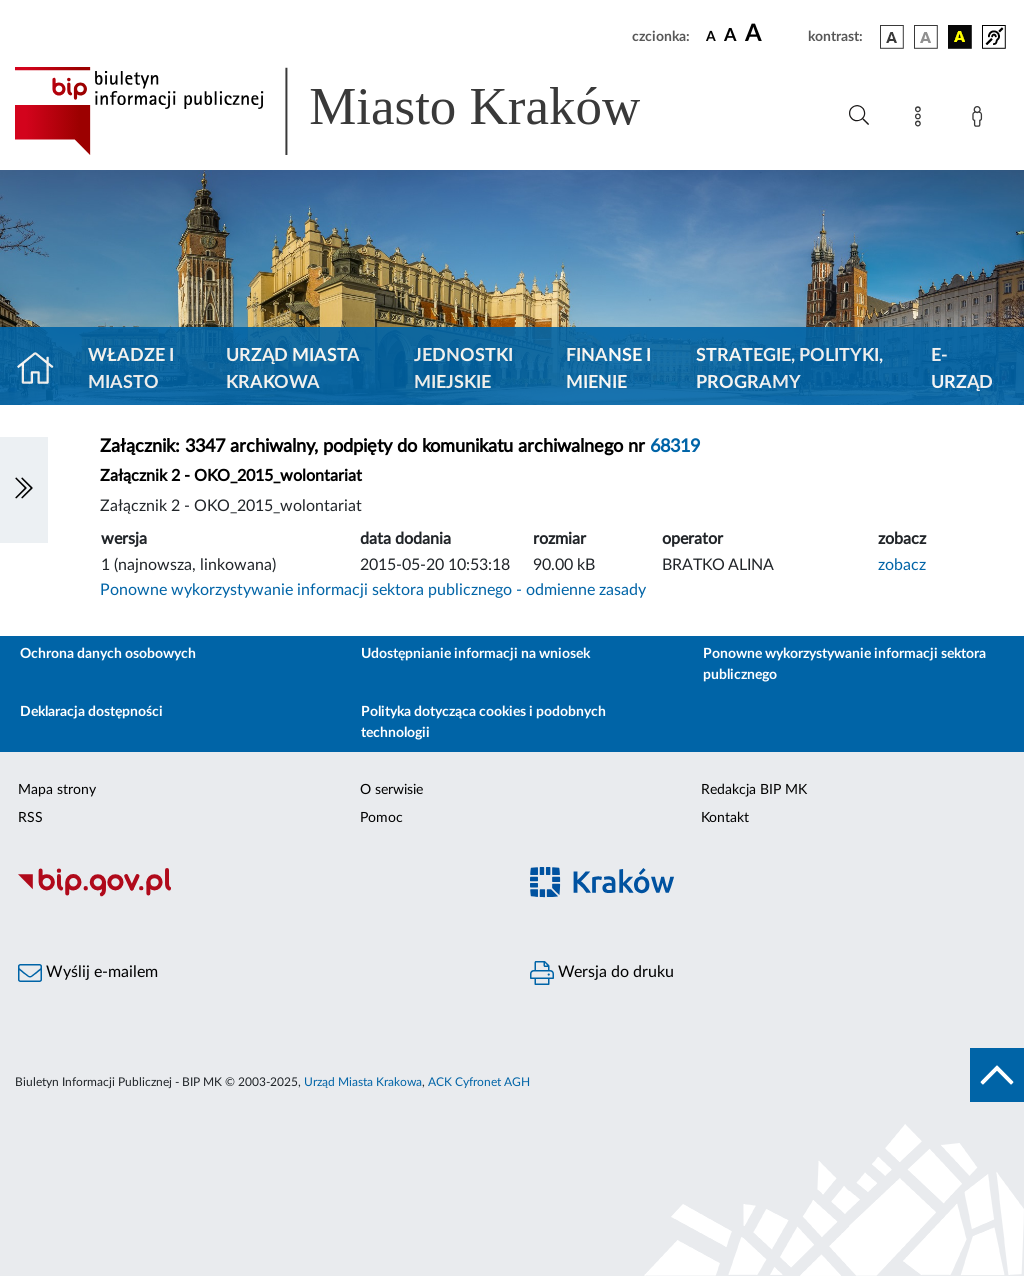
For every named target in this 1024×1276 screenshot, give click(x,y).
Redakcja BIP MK (754, 790)
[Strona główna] (43, 370)
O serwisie (391, 790)
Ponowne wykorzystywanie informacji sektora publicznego (844, 664)
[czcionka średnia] (730, 36)
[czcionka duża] (773, 34)
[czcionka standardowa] (711, 36)
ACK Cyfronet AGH (479, 1082)
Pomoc (381, 818)
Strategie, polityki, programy (789, 369)
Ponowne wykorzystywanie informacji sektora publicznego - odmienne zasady (373, 590)
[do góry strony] (997, 1075)
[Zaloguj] (981, 120)
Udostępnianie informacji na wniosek (475, 654)
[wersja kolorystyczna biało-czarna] (926, 37)
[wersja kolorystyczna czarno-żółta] (960, 37)
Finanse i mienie (608, 369)
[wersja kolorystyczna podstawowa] (892, 37)
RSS (30, 818)
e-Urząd (962, 369)
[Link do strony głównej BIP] (356, 111)
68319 (675, 447)
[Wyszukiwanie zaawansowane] (859, 116)
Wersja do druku (602, 973)
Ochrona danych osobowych (108, 654)
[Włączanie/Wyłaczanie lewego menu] (24, 490)
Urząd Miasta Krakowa (292, 369)
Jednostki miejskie (463, 369)
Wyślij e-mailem (88, 973)
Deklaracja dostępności (91, 712)
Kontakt (725, 818)
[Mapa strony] (922, 120)
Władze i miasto (131, 369)
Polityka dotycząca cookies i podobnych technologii (483, 722)
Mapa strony (57, 790)
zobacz (902, 565)
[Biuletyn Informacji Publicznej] (256, 894)
